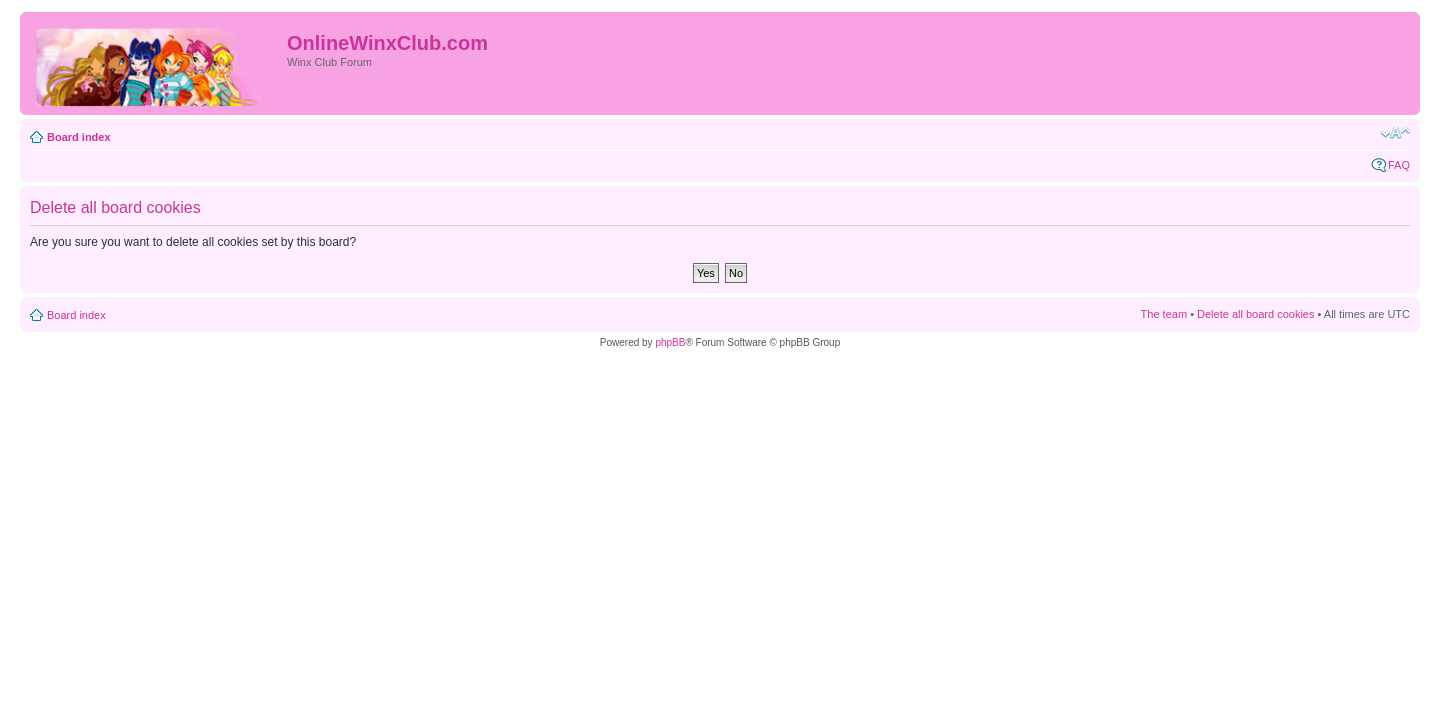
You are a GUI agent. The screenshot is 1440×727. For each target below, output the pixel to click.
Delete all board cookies (1255, 314)
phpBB (670, 342)
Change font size (1395, 133)
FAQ (1399, 165)
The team (1164, 314)
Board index (79, 137)
